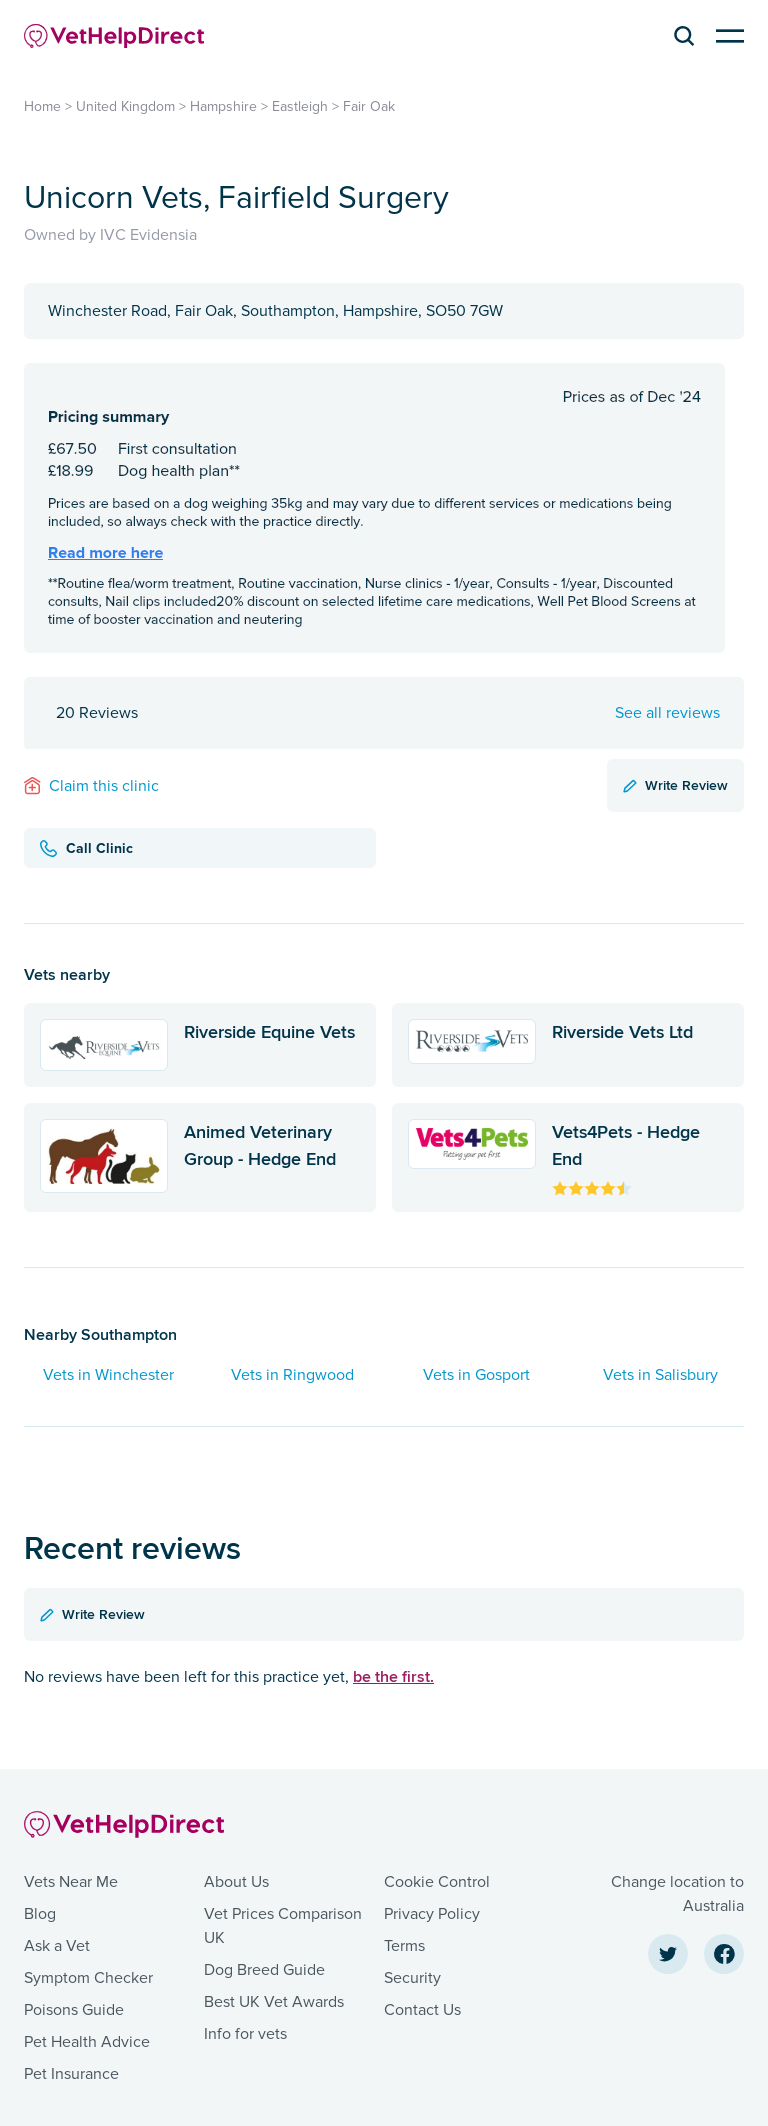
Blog (40, 1914)
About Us (236, 1882)
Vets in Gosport (476, 1375)
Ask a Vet (57, 1946)
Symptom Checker (88, 1978)
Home (42, 106)
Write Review (675, 785)
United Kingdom (125, 106)
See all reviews (667, 713)
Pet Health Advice (87, 2042)
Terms (404, 1946)
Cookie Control (437, 1882)
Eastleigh (300, 106)
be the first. (393, 1676)
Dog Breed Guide (264, 1970)
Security (412, 1978)
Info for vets (245, 2034)
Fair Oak (369, 106)
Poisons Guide (74, 2010)
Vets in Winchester (108, 1375)
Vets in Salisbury (660, 1375)
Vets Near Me (71, 1882)
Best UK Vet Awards (274, 2002)
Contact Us (422, 2010)
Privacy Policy (432, 1914)
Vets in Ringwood (292, 1375)
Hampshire (223, 106)
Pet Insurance (71, 2074)
